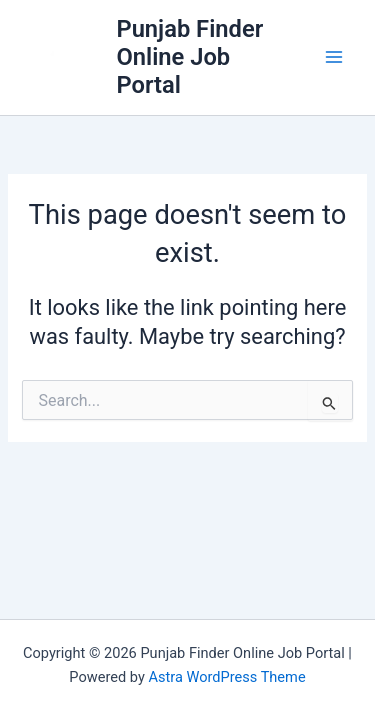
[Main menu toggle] (334, 57)
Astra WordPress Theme (226, 677)
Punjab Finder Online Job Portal (189, 57)
